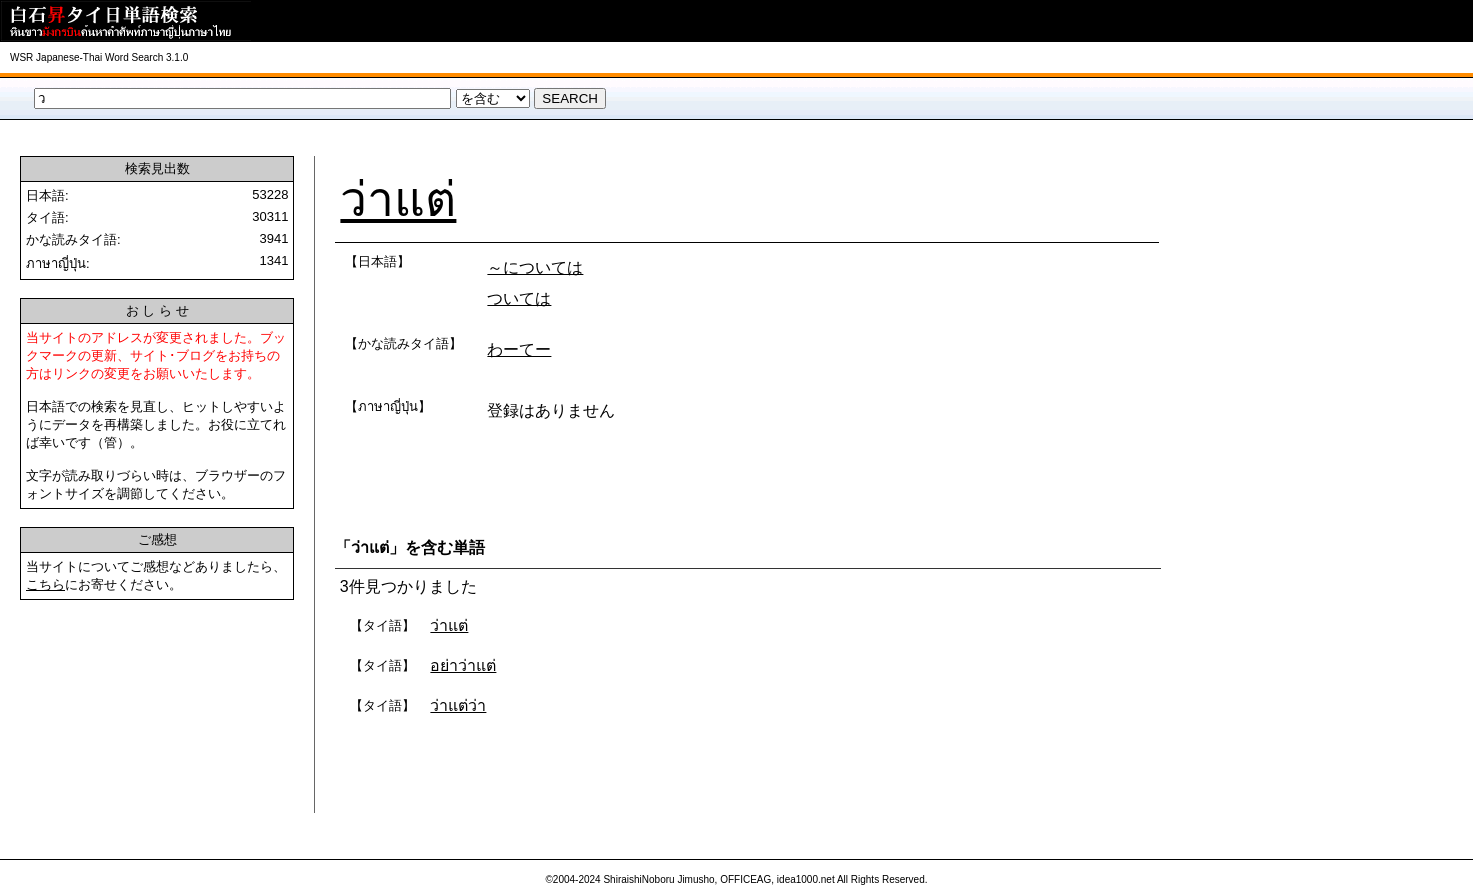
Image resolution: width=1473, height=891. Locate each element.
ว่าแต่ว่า (458, 705)
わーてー (519, 349)
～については (535, 267)
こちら (45, 584)
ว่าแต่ (398, 199)
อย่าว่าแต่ (463, 665)
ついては (519, 298)
